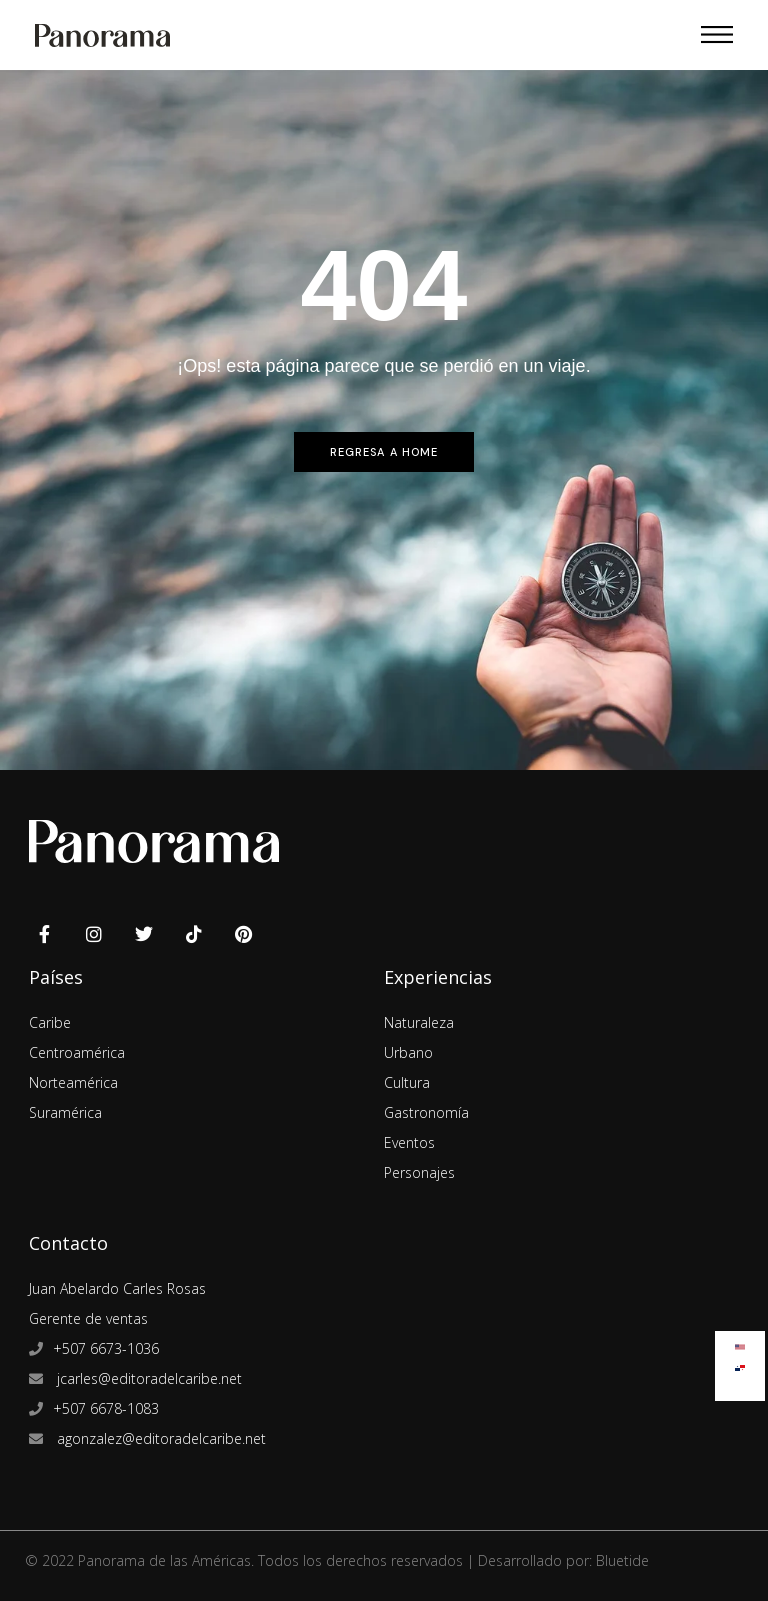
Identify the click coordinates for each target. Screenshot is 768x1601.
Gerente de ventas (88, 1318)
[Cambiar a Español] (740, 1363)
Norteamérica (73, 1082)
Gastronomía (426, 1112)
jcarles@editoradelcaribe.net (147, 1378)
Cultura (407, 1082)
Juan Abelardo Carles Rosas (117, 1288)
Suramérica (65, 1112)
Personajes (419, 1172)
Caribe (50, 1022)
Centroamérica (77, 1052)
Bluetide (622, 1560)
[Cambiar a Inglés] (740, 1342)
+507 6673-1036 (106, 1348)
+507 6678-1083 (106, 1408)
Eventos (409, 1142)
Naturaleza (419, 1022)
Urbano (408, 1052)
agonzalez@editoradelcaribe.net (159, 1438)
